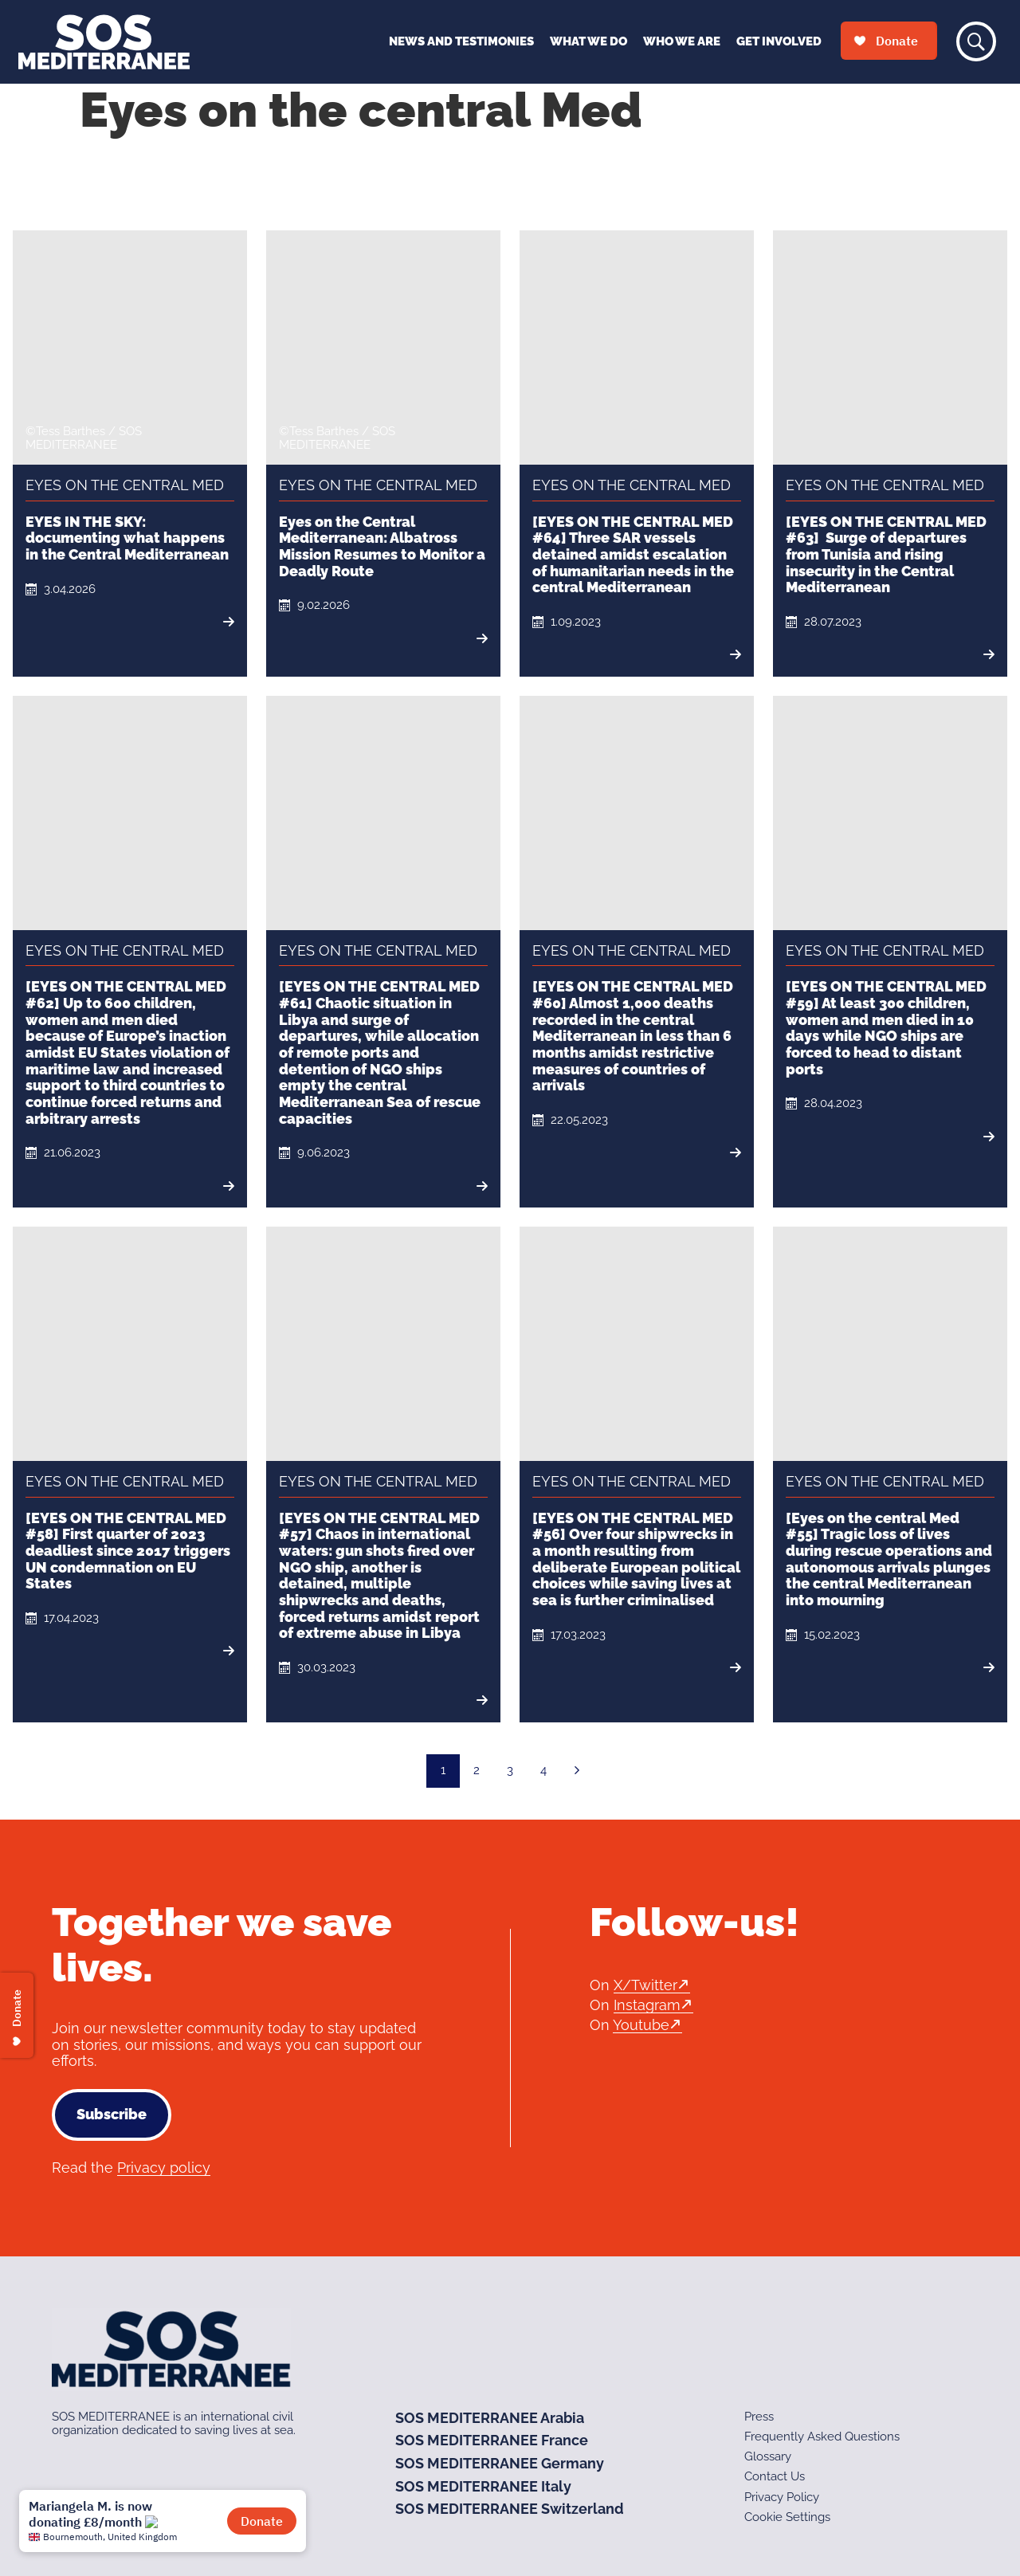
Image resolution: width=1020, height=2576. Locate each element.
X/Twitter (645, 1985)
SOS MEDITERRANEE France (491, 2440)
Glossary (767, 2456)
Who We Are (681, 41)
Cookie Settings (787, 2517)
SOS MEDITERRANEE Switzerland (509, 2508)
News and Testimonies (461, 41)
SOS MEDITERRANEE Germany (499, 2463)
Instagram (647, 2005)
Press (759, 2416)
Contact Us (774, 2476)
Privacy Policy (781, 2497)
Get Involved (779, 41)
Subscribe (111, 2114)
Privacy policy (163, 2167)
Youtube (641, 2024)
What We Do (588, 41)
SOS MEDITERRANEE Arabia (489, 2417)
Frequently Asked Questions (822, 2436)
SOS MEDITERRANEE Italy (483, 2486)
